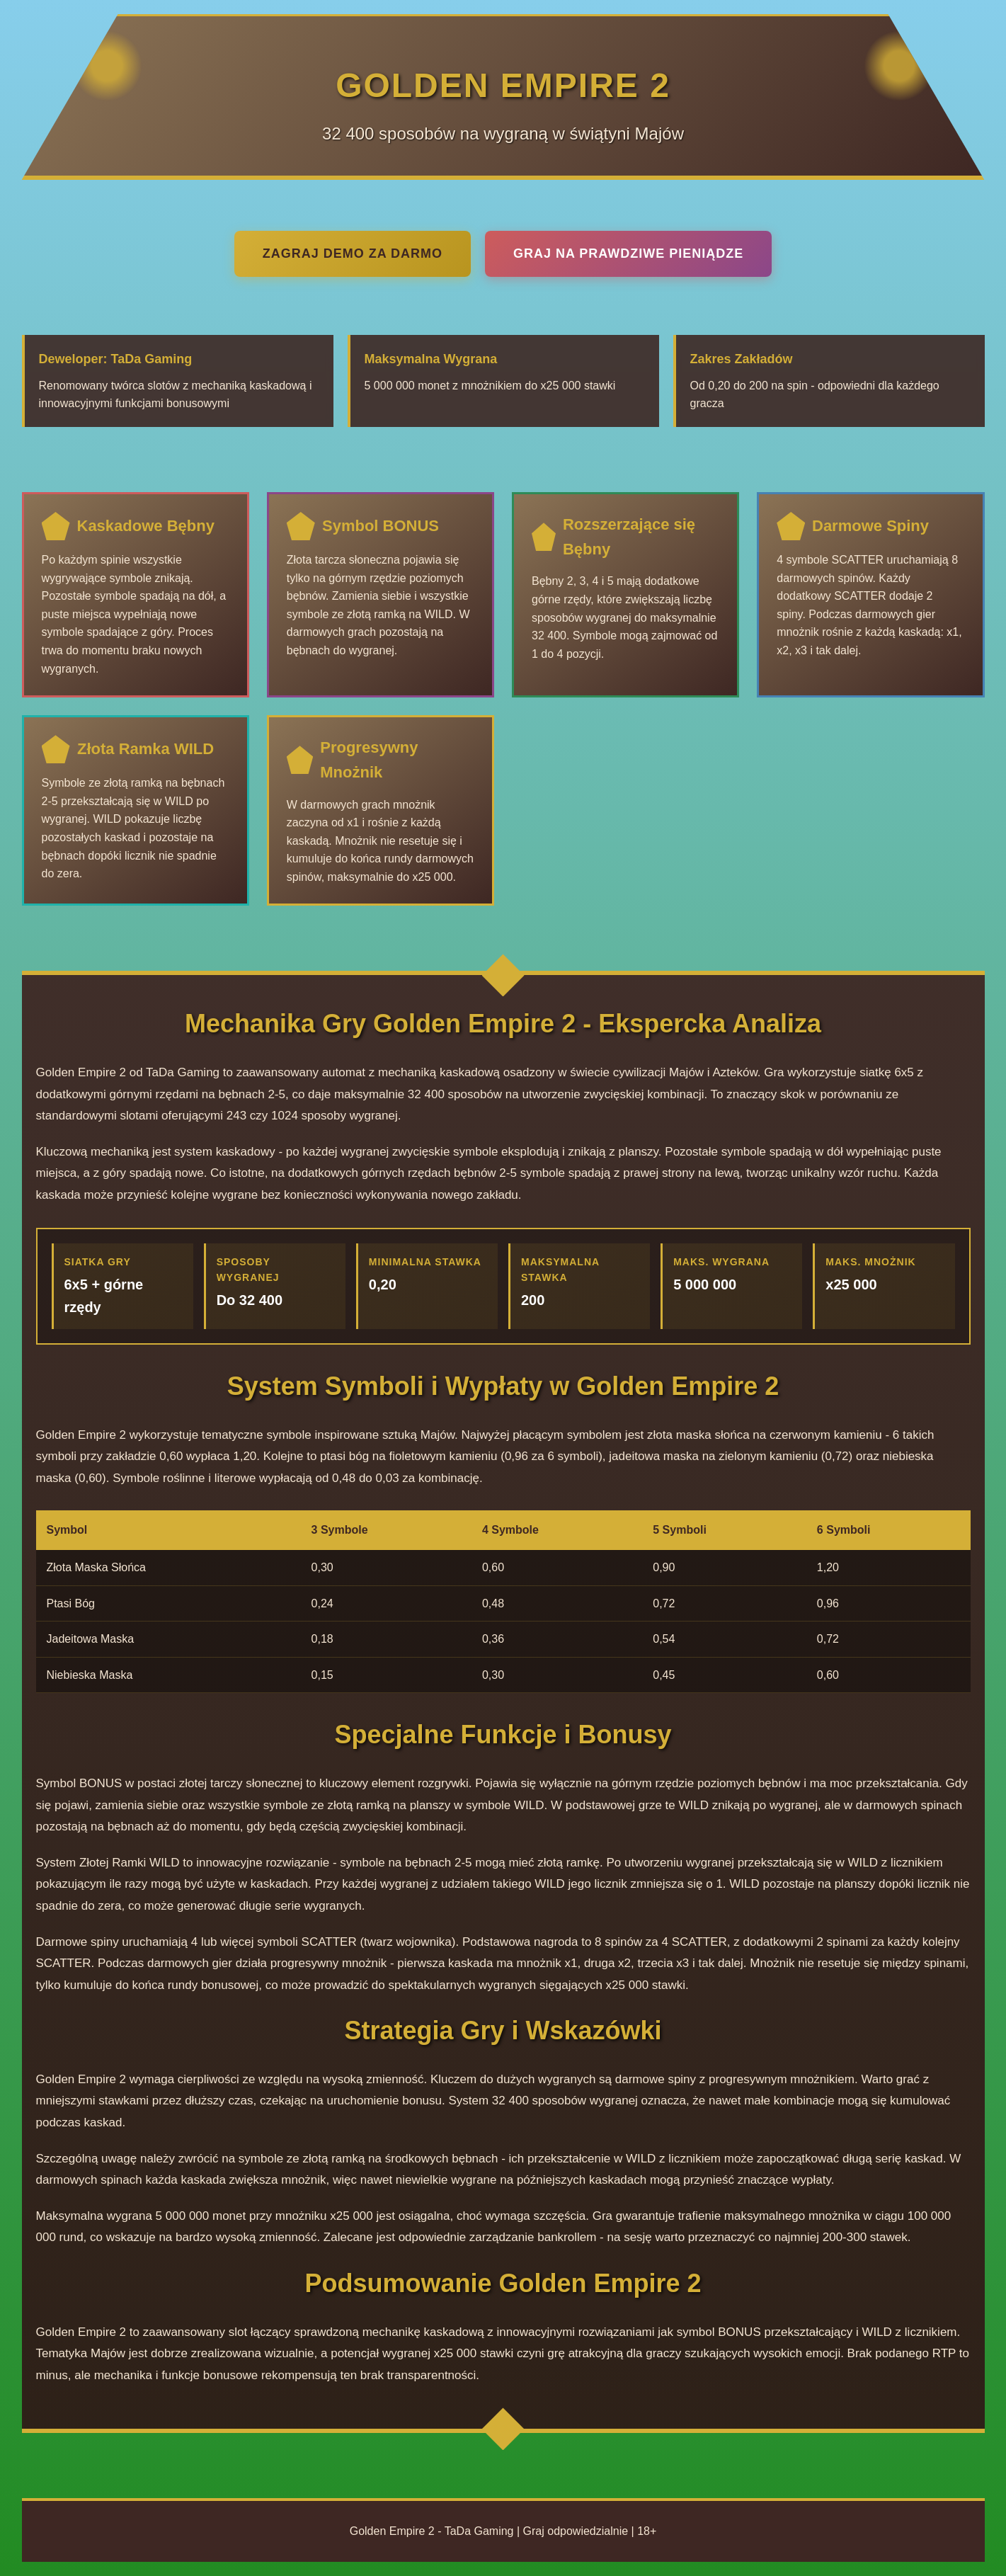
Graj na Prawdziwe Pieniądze (628, 253)
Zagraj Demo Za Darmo (352, 253)
